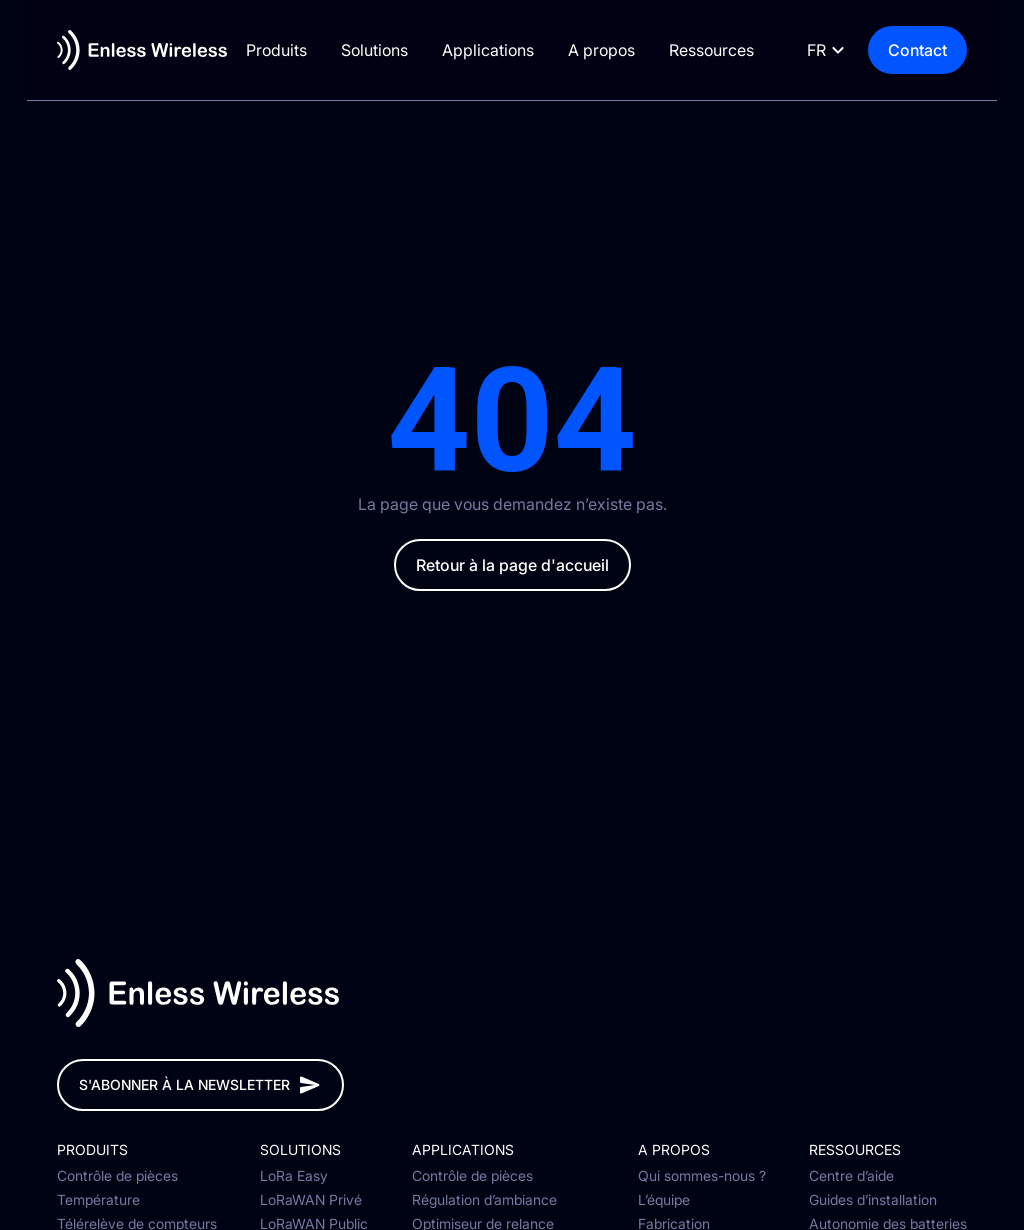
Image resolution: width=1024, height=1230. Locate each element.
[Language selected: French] (850, 50)
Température (98, 1200)
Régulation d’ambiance (484, 1200)
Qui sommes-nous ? (702, 1176)
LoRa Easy (294, 1176)
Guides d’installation (873, 1200)
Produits (288, 50)
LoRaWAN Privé (311, 1200)
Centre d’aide (851, 1176)
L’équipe (664, 1200)
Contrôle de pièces (117, 1176)
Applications (500, 50)
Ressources (723, 50)
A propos (613, 50)
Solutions (386, 50)
